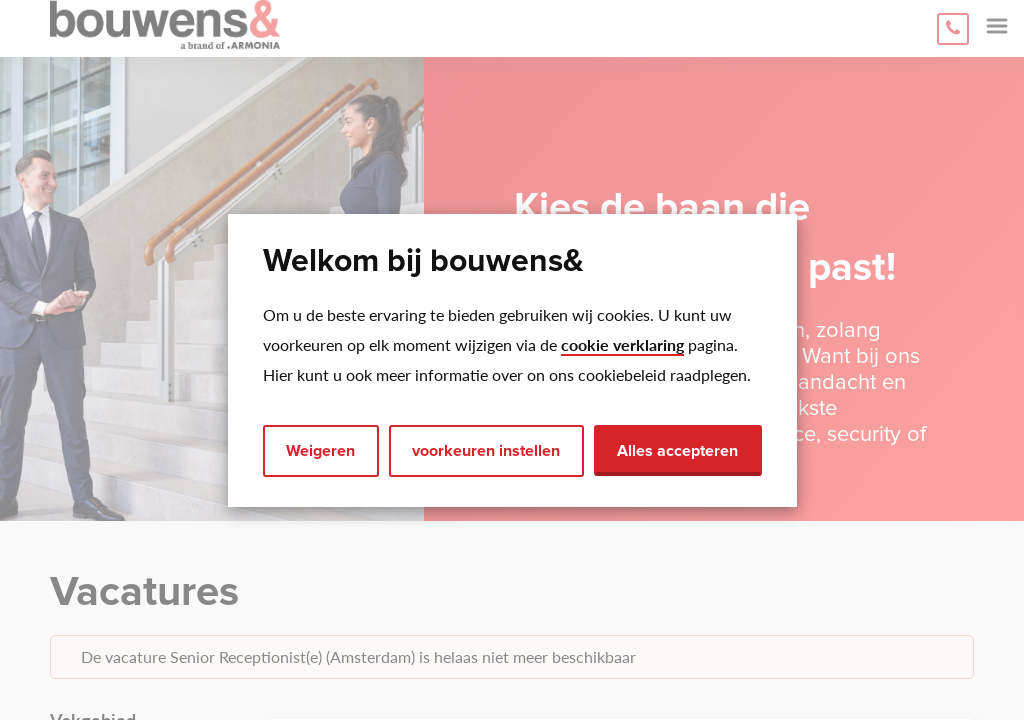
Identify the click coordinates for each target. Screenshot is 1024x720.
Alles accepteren (677, 451)
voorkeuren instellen (486, 451)
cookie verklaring (622, 344)
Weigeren (320, 451)
